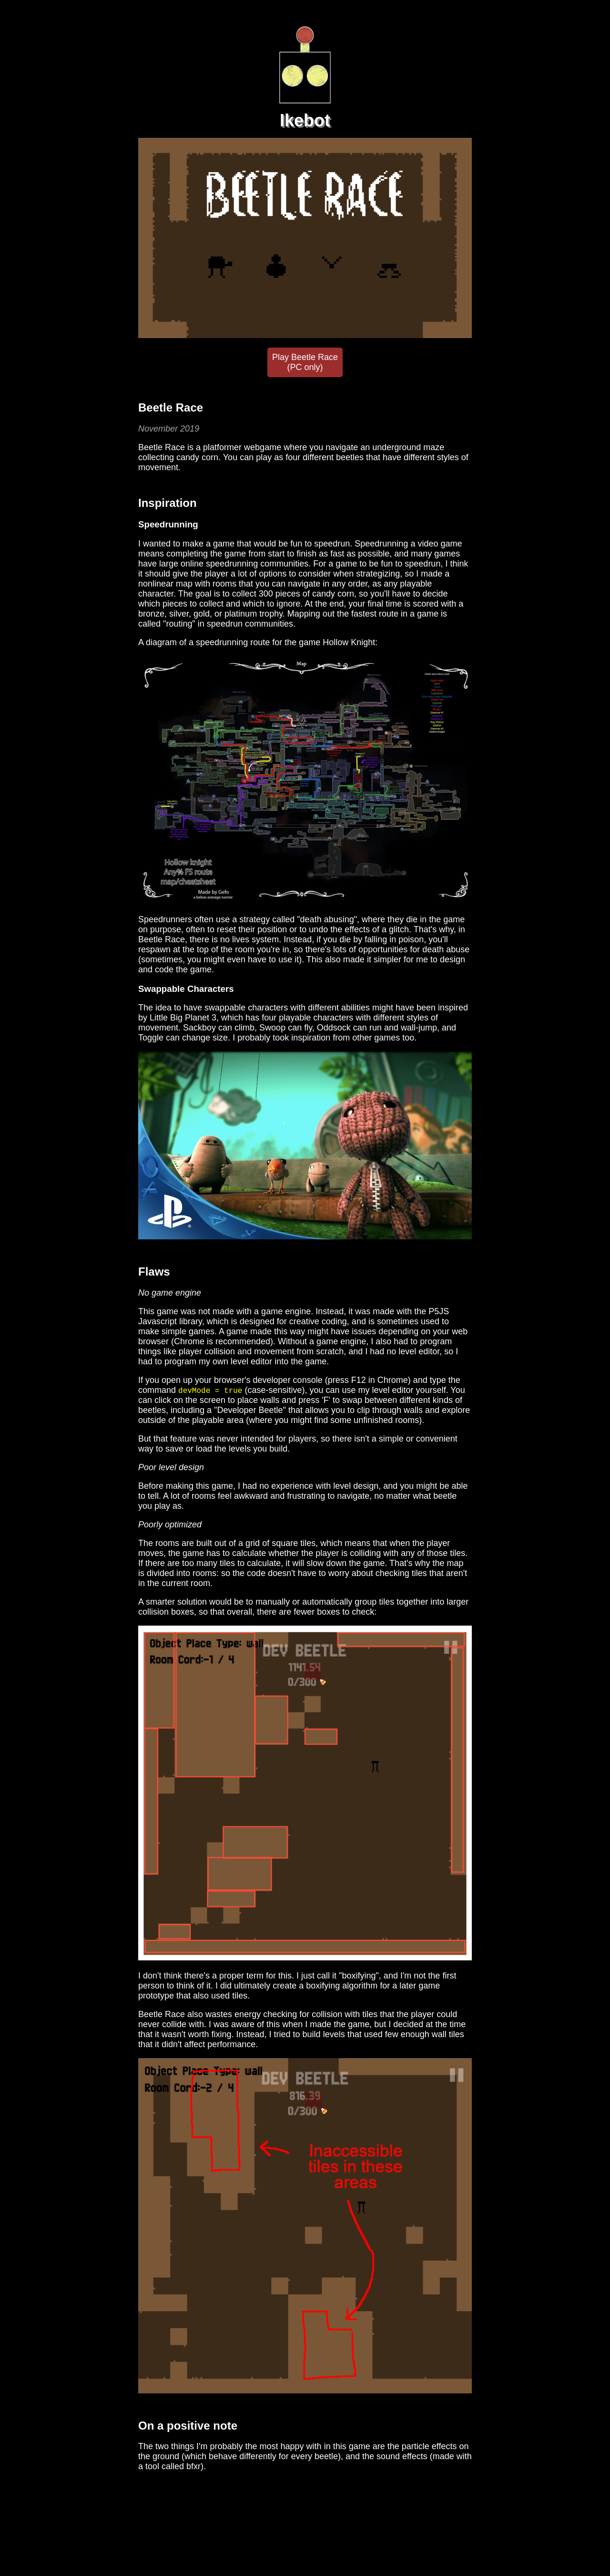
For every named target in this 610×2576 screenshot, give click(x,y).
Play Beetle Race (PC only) (305, 362)
